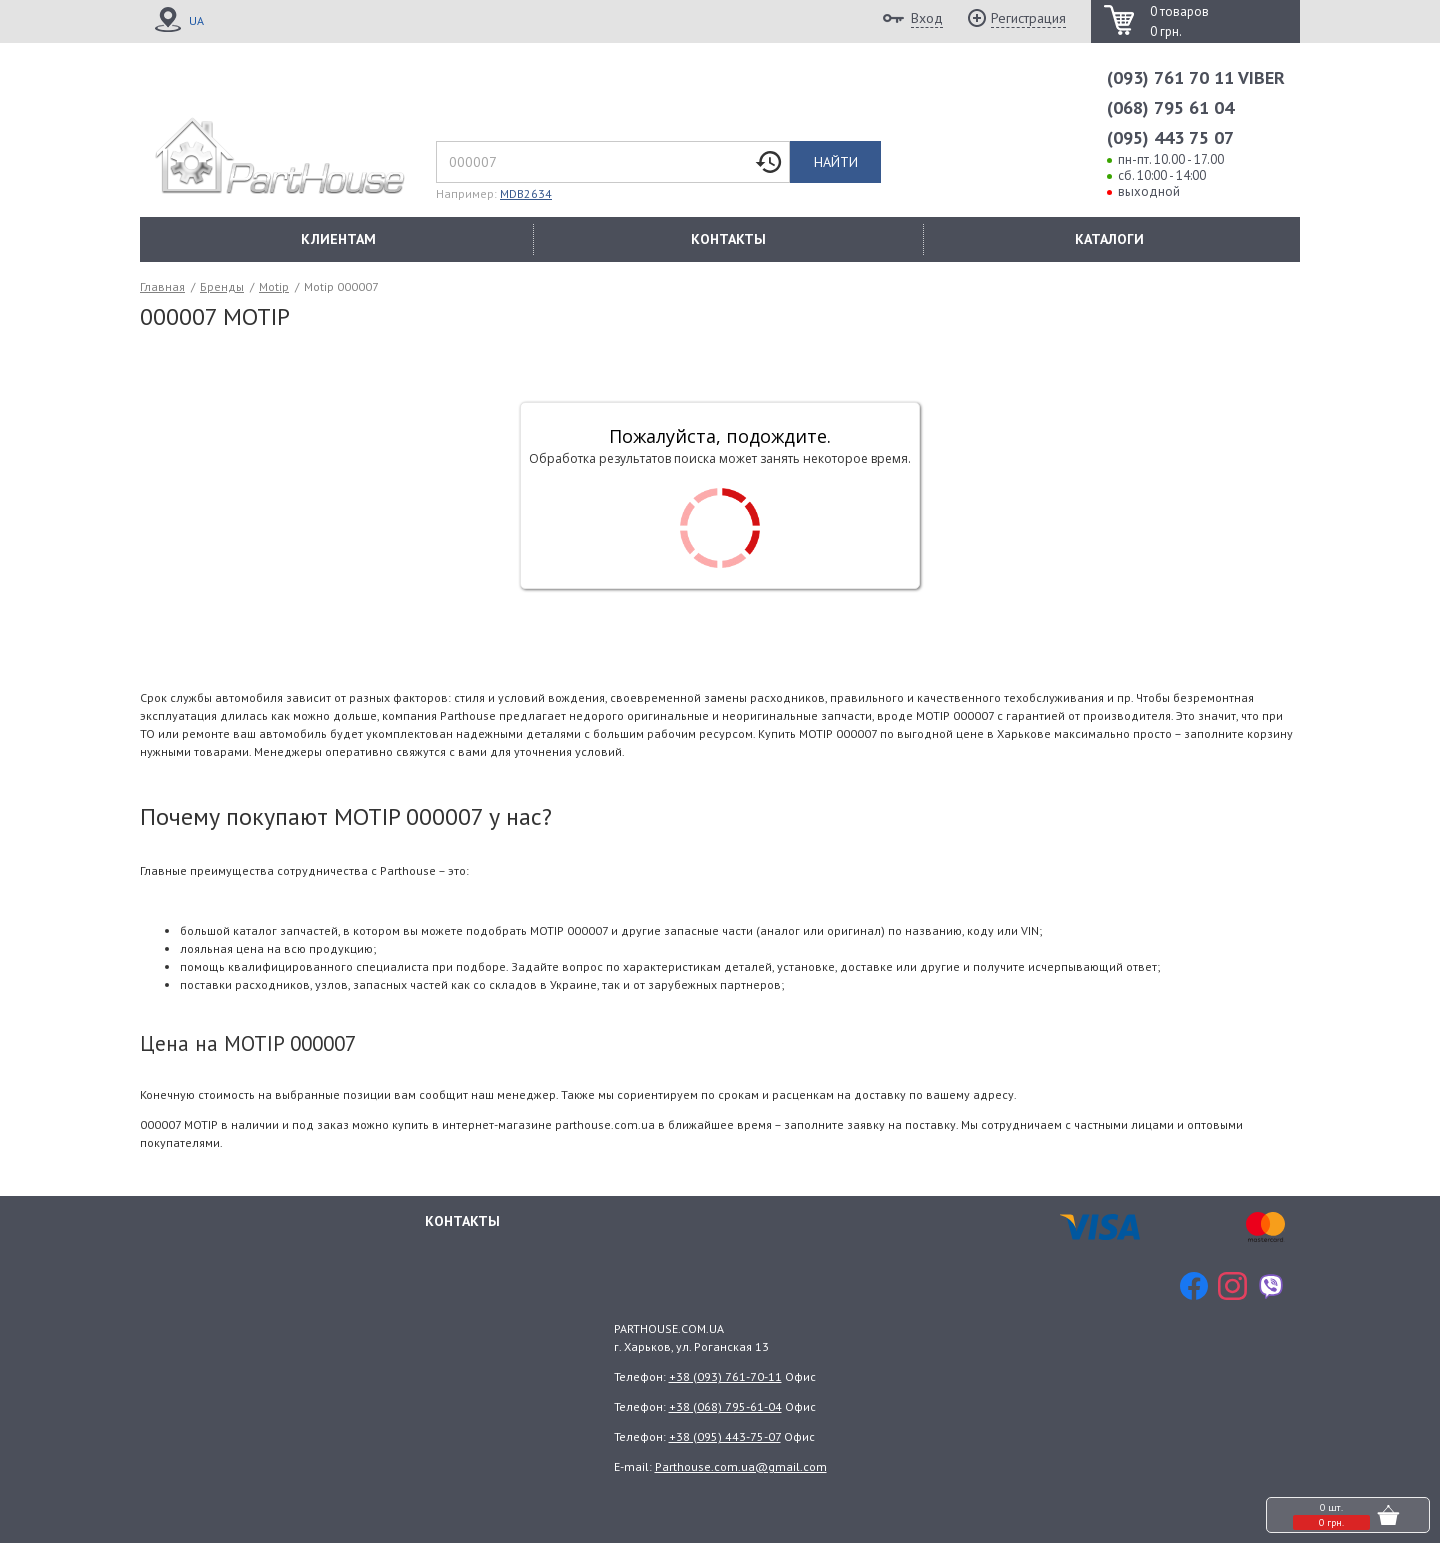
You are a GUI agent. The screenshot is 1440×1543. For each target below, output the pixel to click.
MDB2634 (526, 193)
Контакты (462, 1219)
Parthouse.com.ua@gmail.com (741, 1466)
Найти (836, 162)
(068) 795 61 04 (1170, 107)
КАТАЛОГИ (1109, 239)
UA (196, 20)
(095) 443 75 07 (1170, 137)
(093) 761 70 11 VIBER (1196, 77)
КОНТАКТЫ (728, 239)
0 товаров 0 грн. (1179, 21)
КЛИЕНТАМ (338, 239)
